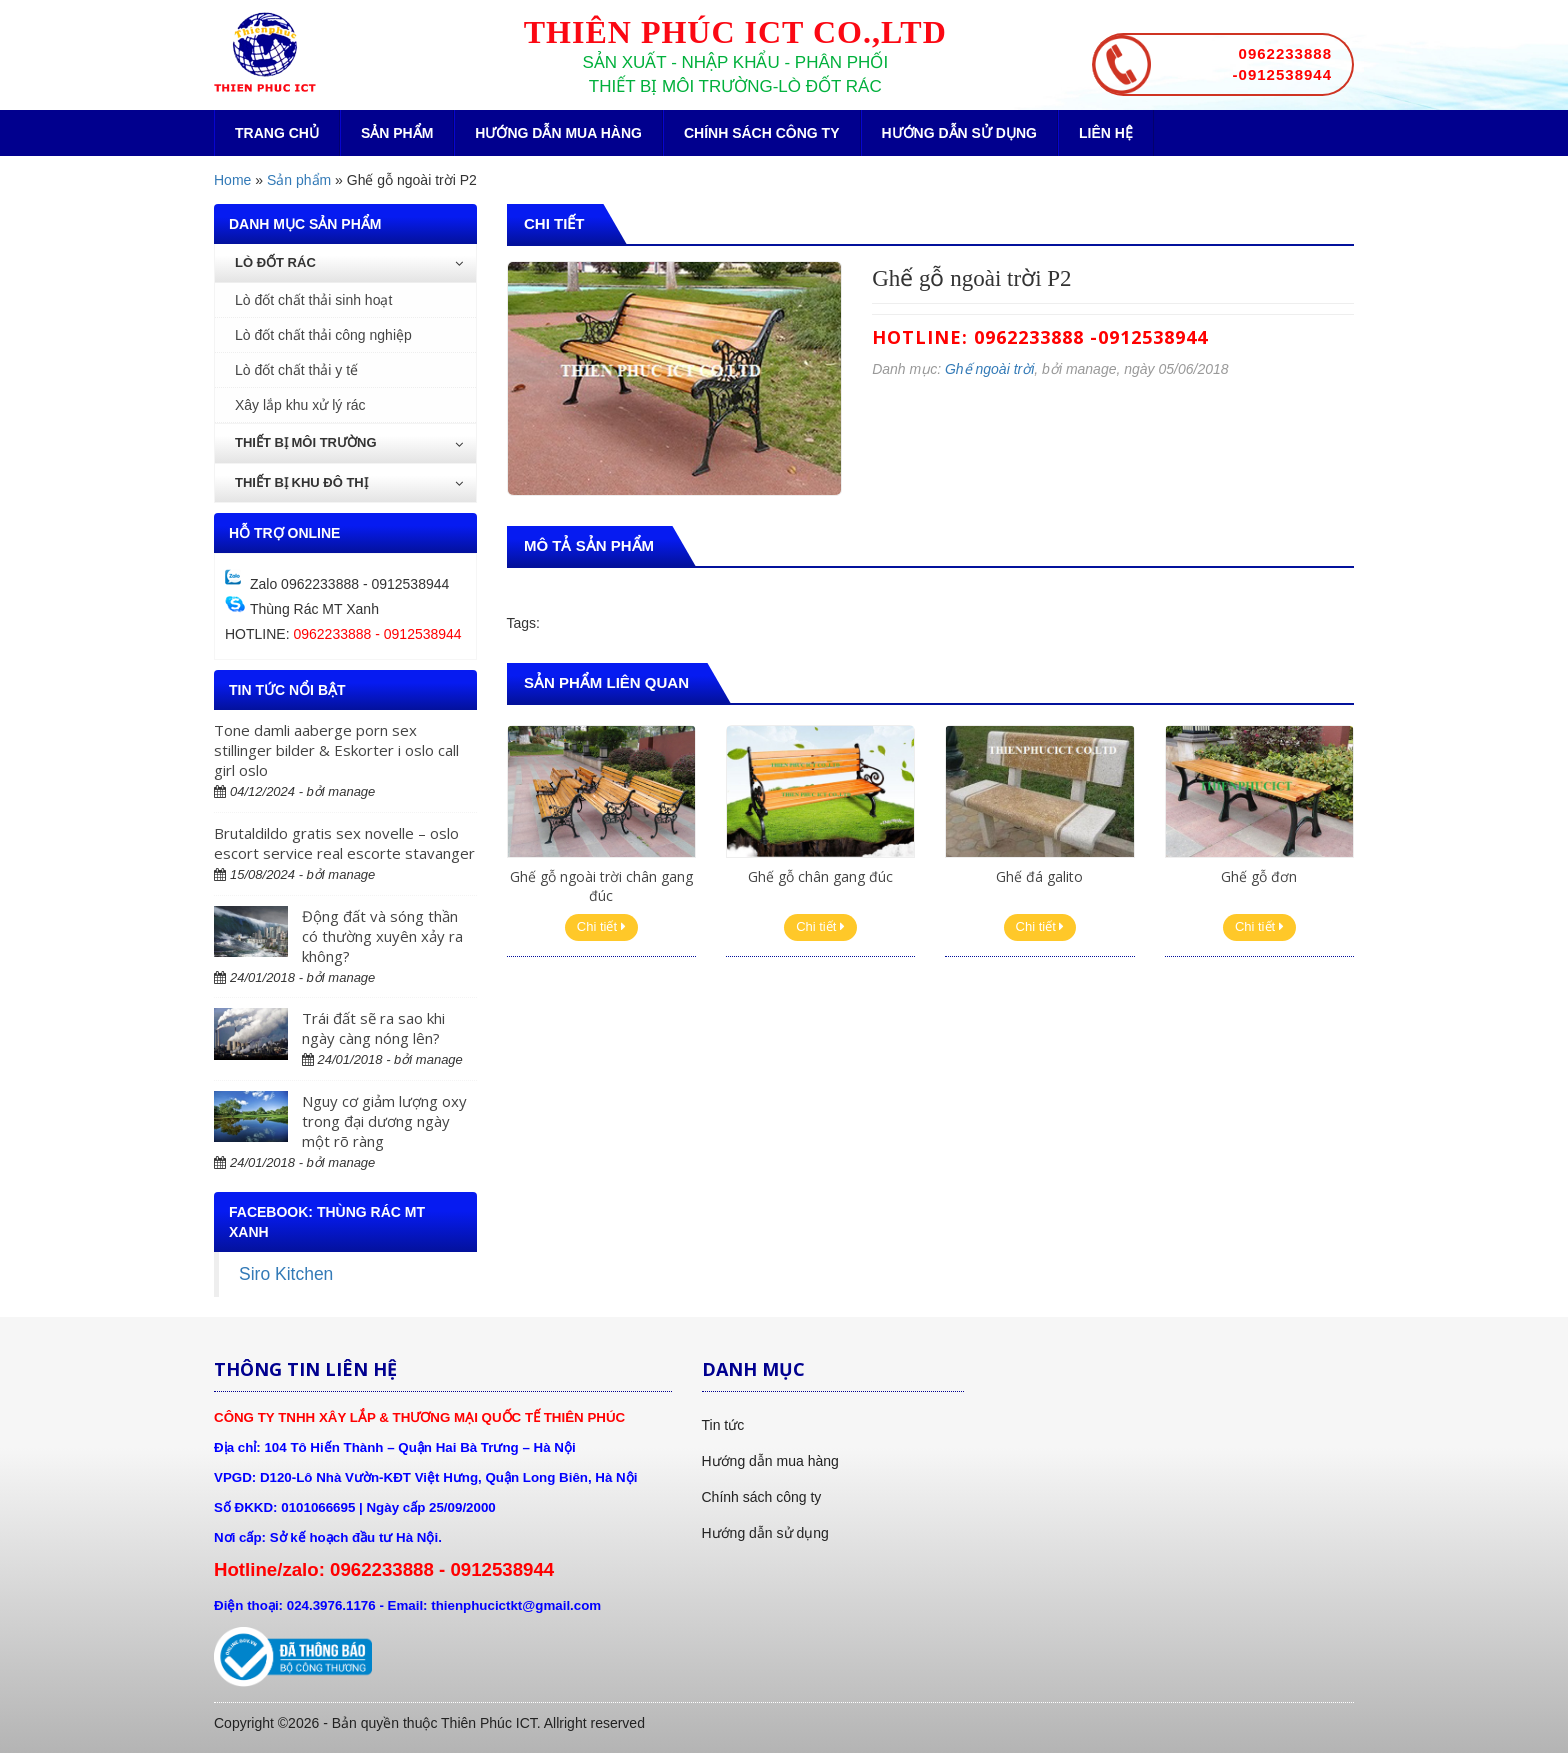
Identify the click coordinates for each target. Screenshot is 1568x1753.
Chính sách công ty (762, 133)
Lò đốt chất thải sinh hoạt (313, 300)
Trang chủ (277, 133)
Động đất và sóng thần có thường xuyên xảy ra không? (382, 936)
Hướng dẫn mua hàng (558, 133)
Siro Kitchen (286, 1274)
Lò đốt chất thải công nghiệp (323, 335)
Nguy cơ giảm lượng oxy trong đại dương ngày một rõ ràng (384, 1121)
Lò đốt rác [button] (349, 262)
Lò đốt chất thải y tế (296, 370)
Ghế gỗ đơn (1259, 876)
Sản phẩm (397, 133)
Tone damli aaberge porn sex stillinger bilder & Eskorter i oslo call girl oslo (336, 750)
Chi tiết (601, 926)
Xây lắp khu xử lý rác (300, 405)
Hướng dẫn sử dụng (959, 133)
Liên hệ (1106, 133)
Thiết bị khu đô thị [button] (349, 482)
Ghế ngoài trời (989, 369)
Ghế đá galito (1039, 876)
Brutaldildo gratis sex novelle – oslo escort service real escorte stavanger (344, 843)
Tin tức (723, 1425)
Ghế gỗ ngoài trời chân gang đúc (601, 885)
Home (232, 180)
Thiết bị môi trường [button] (349, 442)
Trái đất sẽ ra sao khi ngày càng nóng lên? (373, 1028)
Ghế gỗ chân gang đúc (820, 876)
